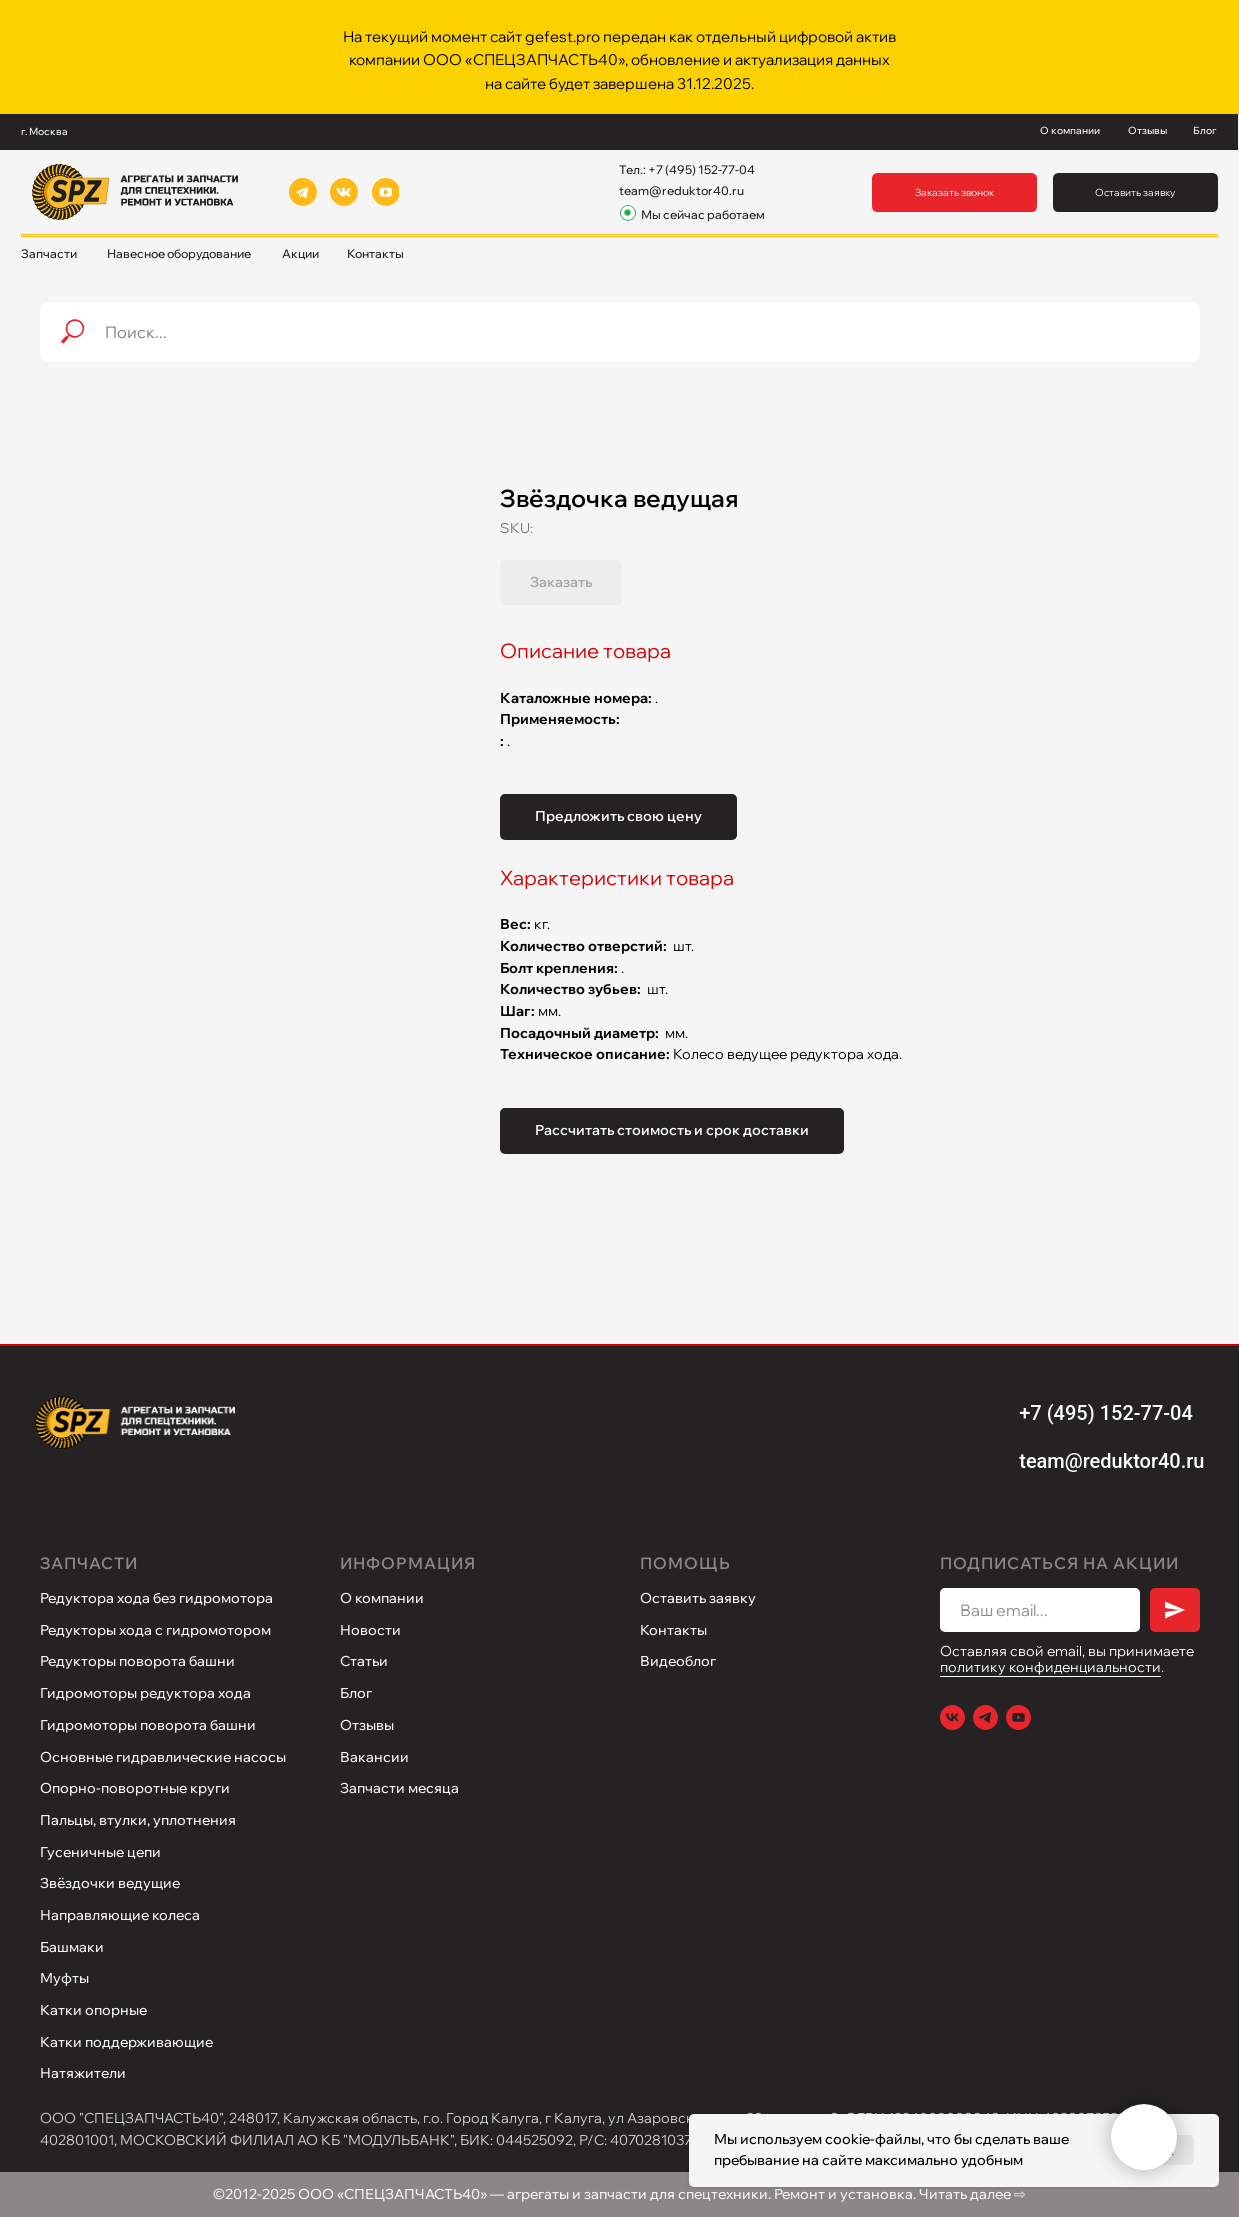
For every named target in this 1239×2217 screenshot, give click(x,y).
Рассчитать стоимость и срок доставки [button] (672, 1130)
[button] (954, 192)
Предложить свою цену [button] (618, 816)
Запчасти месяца (399, 1788)
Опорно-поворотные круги (135, 1788)
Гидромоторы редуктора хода (145, 1693)
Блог (356, 1693)
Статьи (364, 1661)
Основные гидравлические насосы (163, 1757)
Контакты (673, 1630)
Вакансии (374, 1757)
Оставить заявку (698, 1598)
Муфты (64, 1978)
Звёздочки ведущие (110, 1883)
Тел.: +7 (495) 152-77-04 (687, 169)
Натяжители (83, 2073)
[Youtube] (1018, 1717)
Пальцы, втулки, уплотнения (138, 1820)
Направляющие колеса (120, 1915)
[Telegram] (985, 1717)
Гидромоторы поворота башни (148, 1725)
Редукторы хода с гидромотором (155, 1630)
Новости (370, 1630)
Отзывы (367, 1725)
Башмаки (72, 1947)
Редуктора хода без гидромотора (156, 1598)
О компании (382, 1598)
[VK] (952, 1717)
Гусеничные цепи (100, 1852)
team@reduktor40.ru (681, 190)
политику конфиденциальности (1050, 1667)
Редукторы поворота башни (137, 1661)
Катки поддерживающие (126, 2042)
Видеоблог (678, 1661)
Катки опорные (93, 2010)
